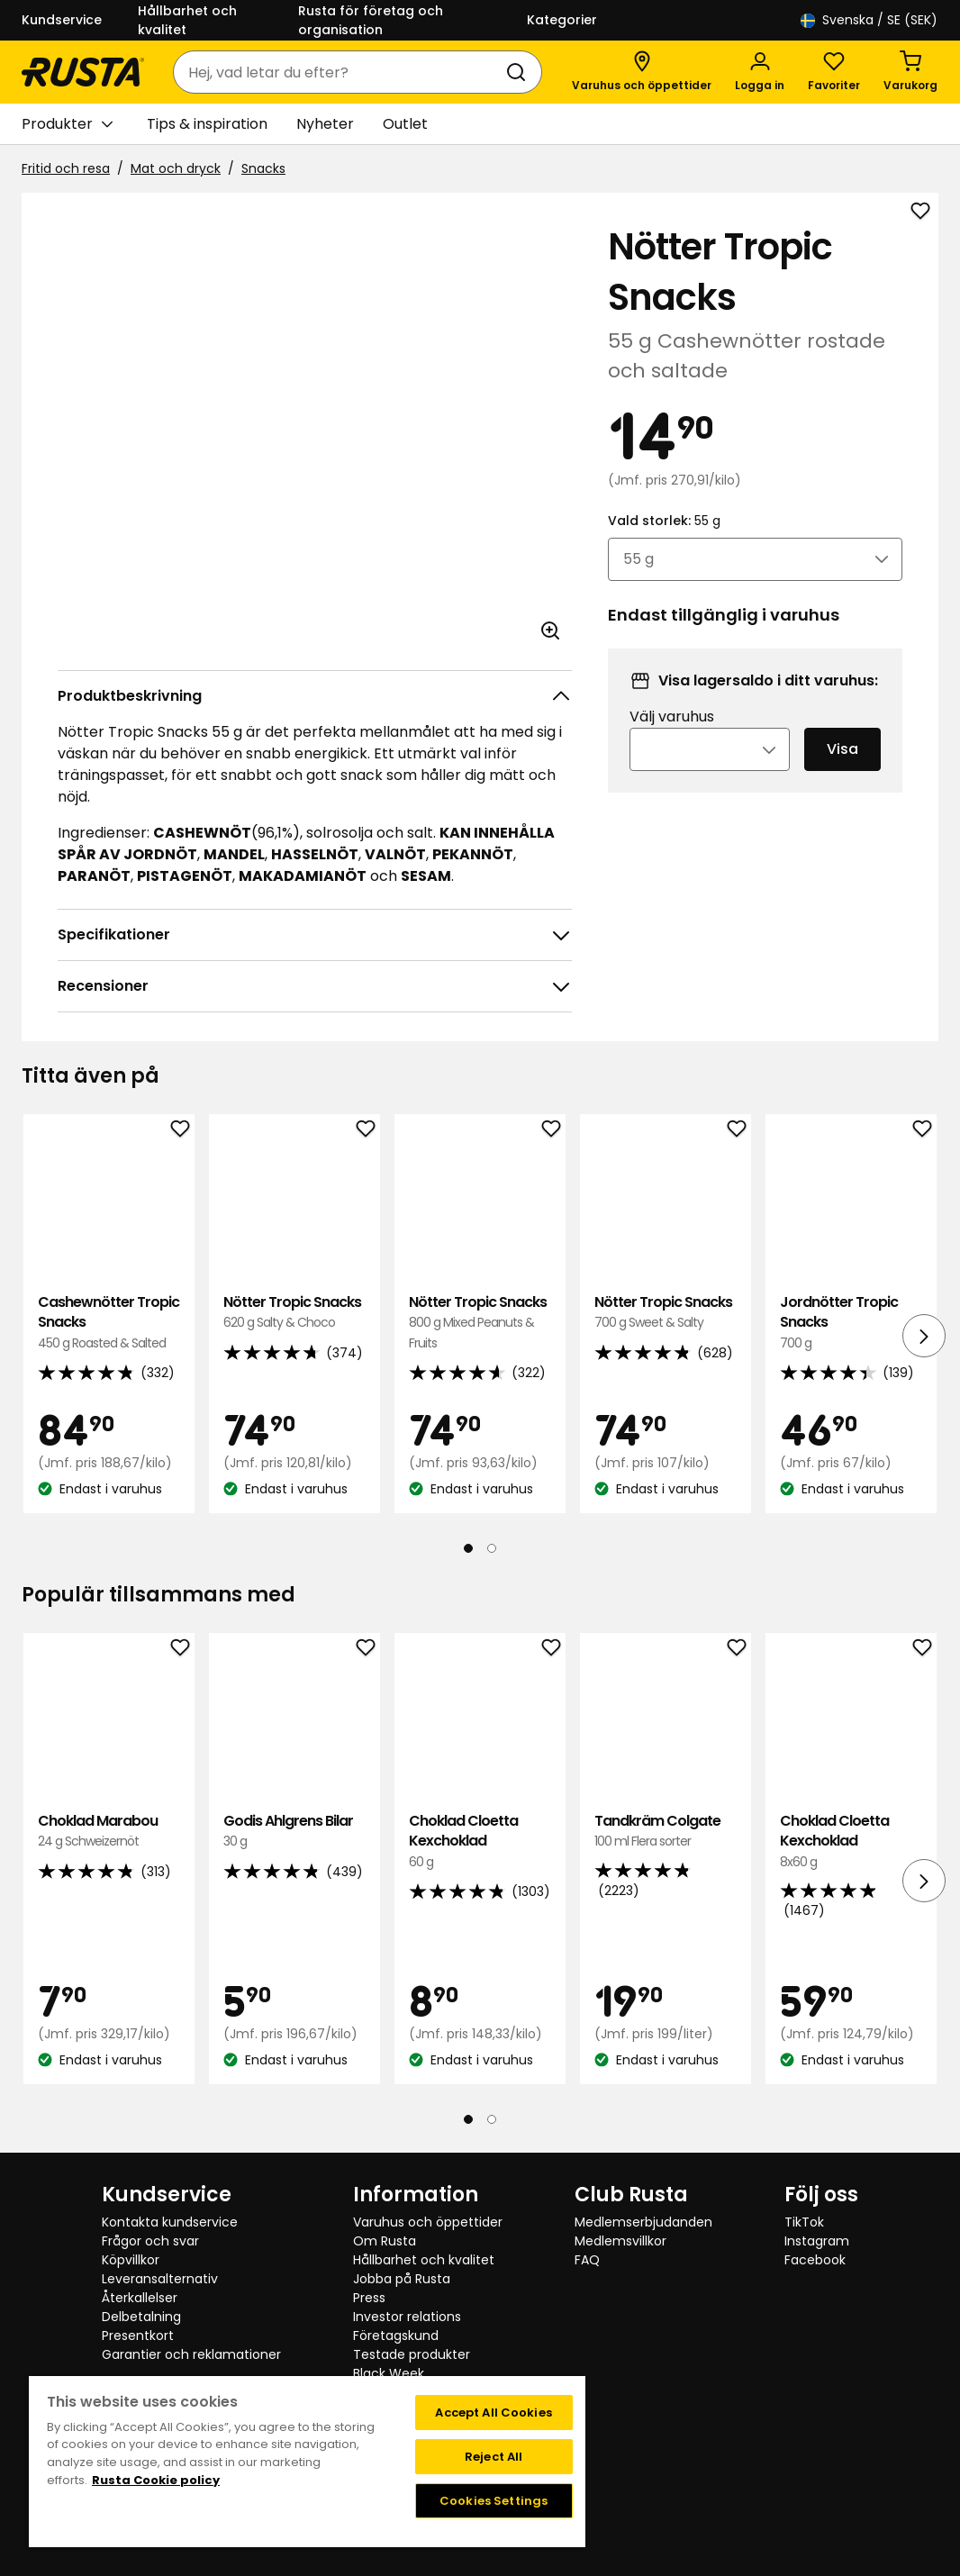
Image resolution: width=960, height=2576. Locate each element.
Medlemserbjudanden (643, 2222)
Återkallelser (139, 2298)
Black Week (388, 2373)
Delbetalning (141, 2317)
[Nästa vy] (924, 1335)
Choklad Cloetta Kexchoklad (480, 1841)
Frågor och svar (150, 2241)
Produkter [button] (67, 124)
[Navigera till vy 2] (491, 1548)
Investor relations (407, 2317)
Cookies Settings (493, 2500)
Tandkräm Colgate (665, 1831)
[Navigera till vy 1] (468, 1548)
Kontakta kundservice (170, 2222)
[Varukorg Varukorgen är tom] (910, 72)
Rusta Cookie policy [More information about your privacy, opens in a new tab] (156, 2480)
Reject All (493, 2456)
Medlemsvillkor (620, 2241)
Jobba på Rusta (401, 2279)
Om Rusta (384, 2241)
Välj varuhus (671, 740)
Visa (842, 773)
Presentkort (138, 2336)
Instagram (816, 2241)
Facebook (815, 2260)
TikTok (804, 2222)
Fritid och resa (66, 168)
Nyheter (325, 123)
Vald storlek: (664, 545)
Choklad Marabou (109, 1831)
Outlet (405, 123)
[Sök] (519, 72)
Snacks (263, 168)
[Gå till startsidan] (83, 72)
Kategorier (562, 20)
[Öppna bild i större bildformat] (550, 630)
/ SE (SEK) (869, 20)
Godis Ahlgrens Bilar (294, 1831)
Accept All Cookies (493, 2412)
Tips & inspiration (207, 123)
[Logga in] (759, 72)
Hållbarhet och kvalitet (187, 20)
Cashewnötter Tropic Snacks (109, 1323)
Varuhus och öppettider (428, 2222)
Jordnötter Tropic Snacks (851, 1323)
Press (369, 2298)
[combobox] (339, 72)
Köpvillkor (130, 2260)
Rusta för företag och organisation (370, 20)
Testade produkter (411, 2354)
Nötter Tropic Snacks (294, 1313)
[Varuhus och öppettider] (641, 72)
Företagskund (396, 2336)
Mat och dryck (176, 168)
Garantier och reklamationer (191, 2354)
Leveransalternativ (160, 2279)
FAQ (587, 2260)
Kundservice (62, 20)
